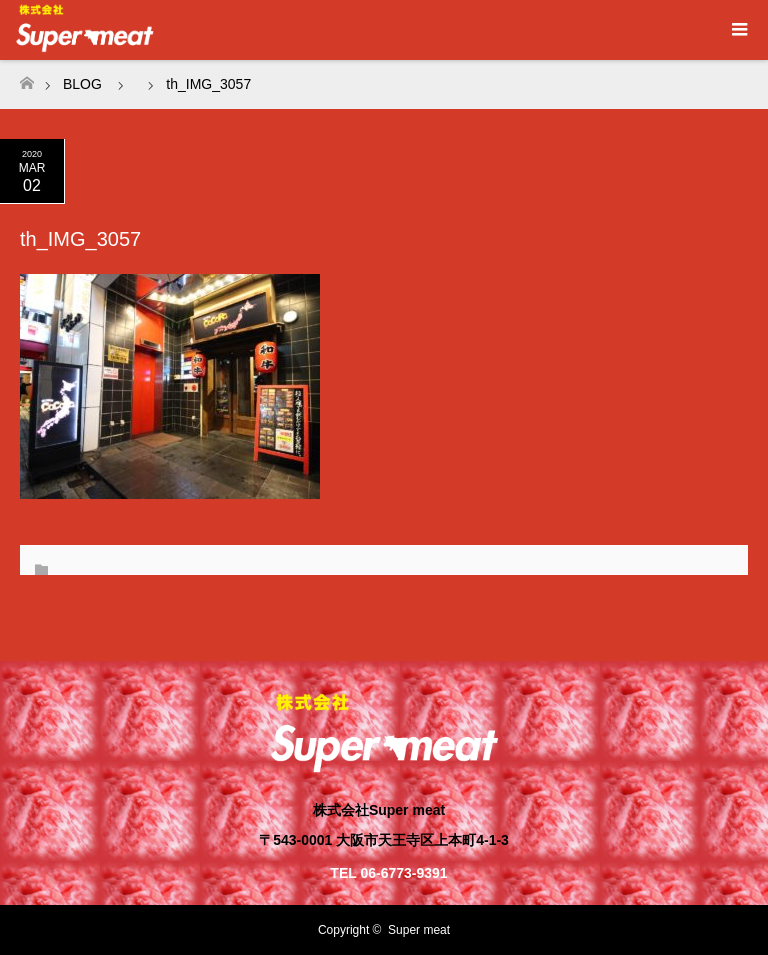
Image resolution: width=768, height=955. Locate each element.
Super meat (419, 930)
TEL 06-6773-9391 (388, 873)
